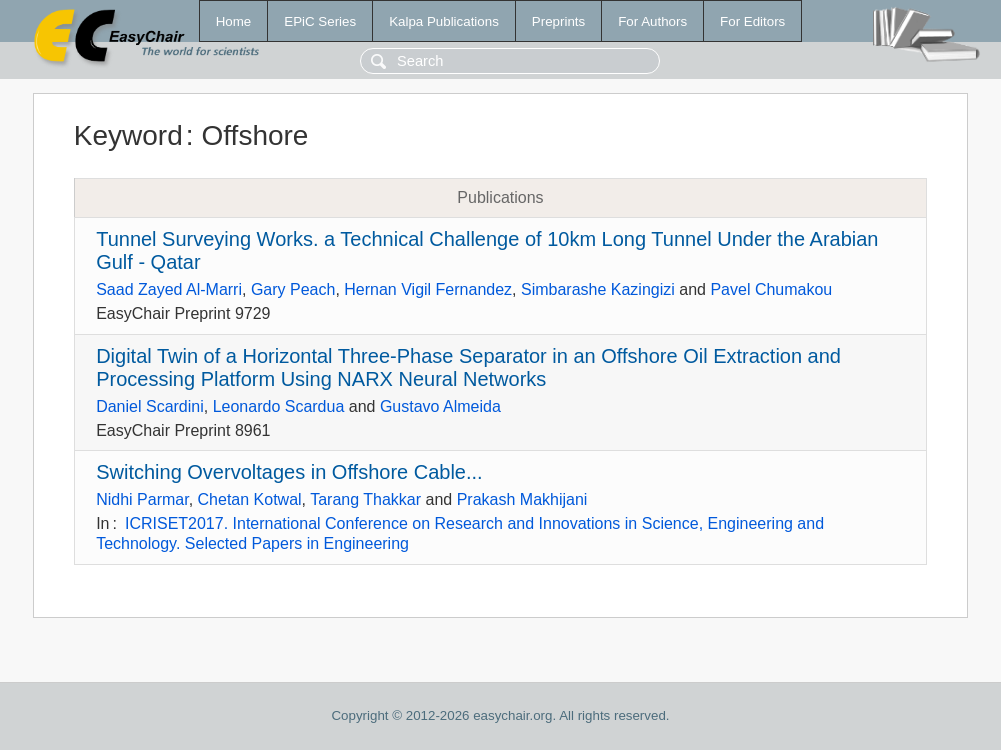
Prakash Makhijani (522, 499)
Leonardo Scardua (279, 406)
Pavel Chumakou (771, 289)
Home (234, 21)
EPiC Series (320, 21)
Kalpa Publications (444, 21)
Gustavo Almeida (440, 406)
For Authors (652, 21)
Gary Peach (293, 289)
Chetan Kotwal (250, 499)
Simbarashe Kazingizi (598, 289)
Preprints (558, 21)
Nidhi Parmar (142, 499)
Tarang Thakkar (365, 499)
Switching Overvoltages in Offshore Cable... (289, 472)
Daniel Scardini (150, 406)
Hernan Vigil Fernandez (428, 289)
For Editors (752, 21)
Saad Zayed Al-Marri (169, 289)
